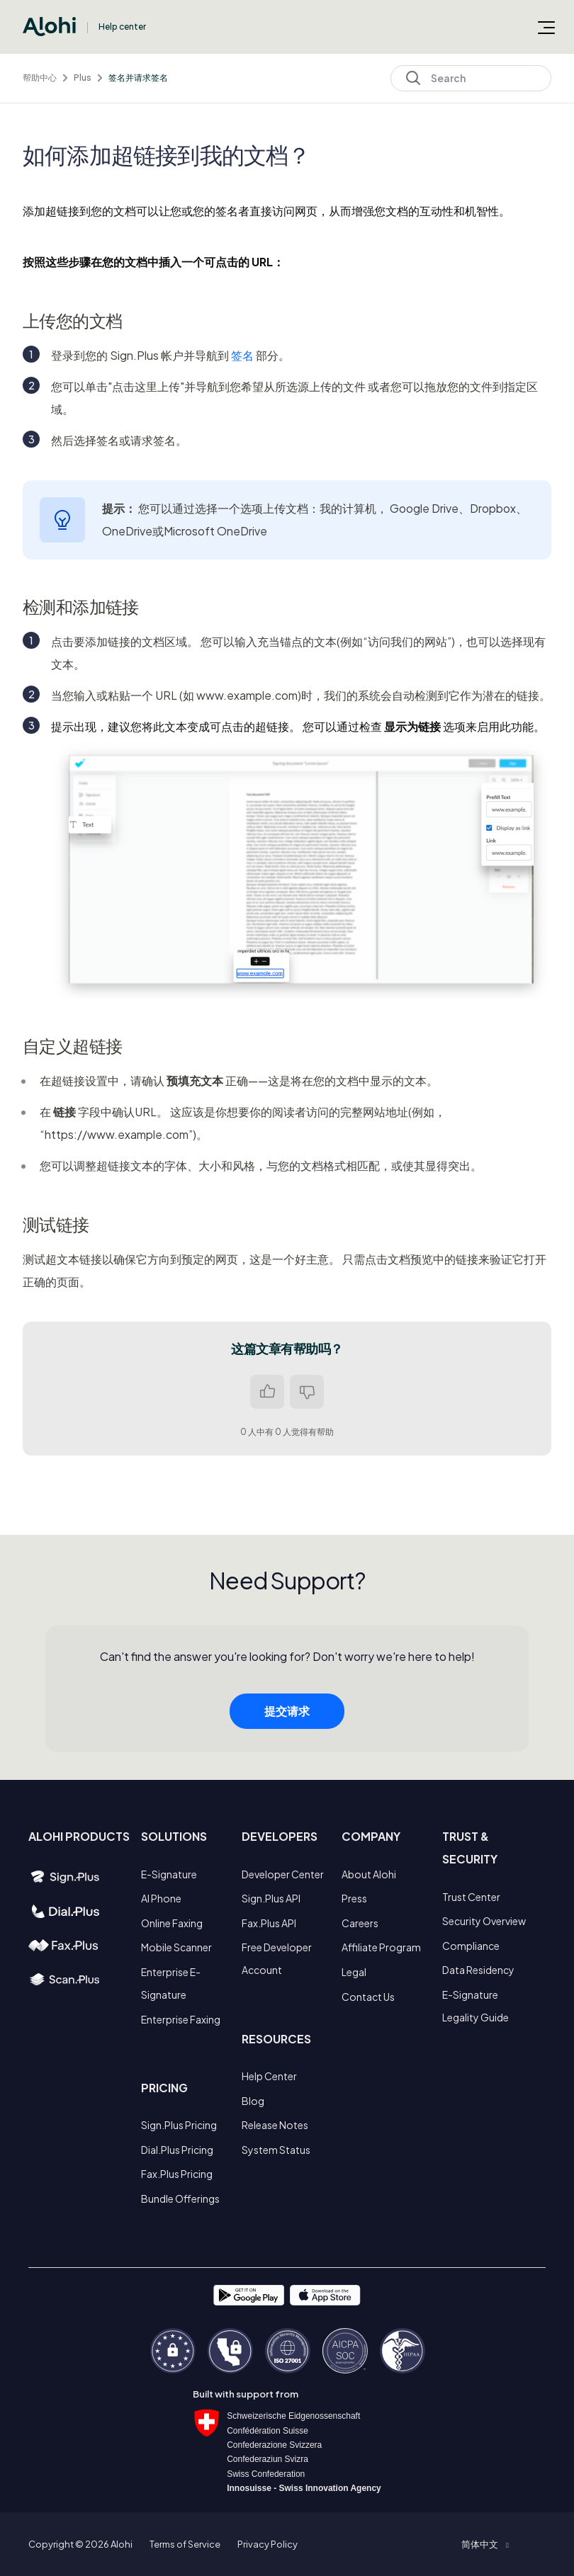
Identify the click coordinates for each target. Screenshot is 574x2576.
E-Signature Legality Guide (475, 2006)
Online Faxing (172, 1923)
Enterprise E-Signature (171, 1983)
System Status (276, 2149)
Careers (360, 1923)
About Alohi (369, 1874)
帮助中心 (40, 77)
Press (354, 1898)
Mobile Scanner (176, 1947)
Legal (354, 1971)
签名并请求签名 (138, 77)
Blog (253, 2100)
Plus (82, 77)
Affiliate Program (381, 1947)
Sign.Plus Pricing (179, 2124)
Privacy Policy (267, 2544)
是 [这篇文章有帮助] (267, 1392)
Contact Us (368, 1996)
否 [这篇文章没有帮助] (307, 1392)
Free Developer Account (277, 1958)
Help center (122, 26)
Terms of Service (185, 2544)
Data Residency (478, 1969)
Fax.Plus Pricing (177, 2173)
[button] (485, 2544)
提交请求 (287, 1742)
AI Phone (161, 1898)
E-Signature (169, 1874)
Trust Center (471, 1896)
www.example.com (247, 695)
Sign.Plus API (271, 1898)
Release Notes (275, 2124)
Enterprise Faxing (180, 2019)
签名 (242, 355)
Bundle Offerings (180, 2198)
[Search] (470, 78)
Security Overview (484, 1920)
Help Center (269, 2076)
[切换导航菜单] (546, 27)
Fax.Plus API (269, 1923)
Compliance (471, 1945)
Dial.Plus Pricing (177, 2149)
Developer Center (283, 1874)
